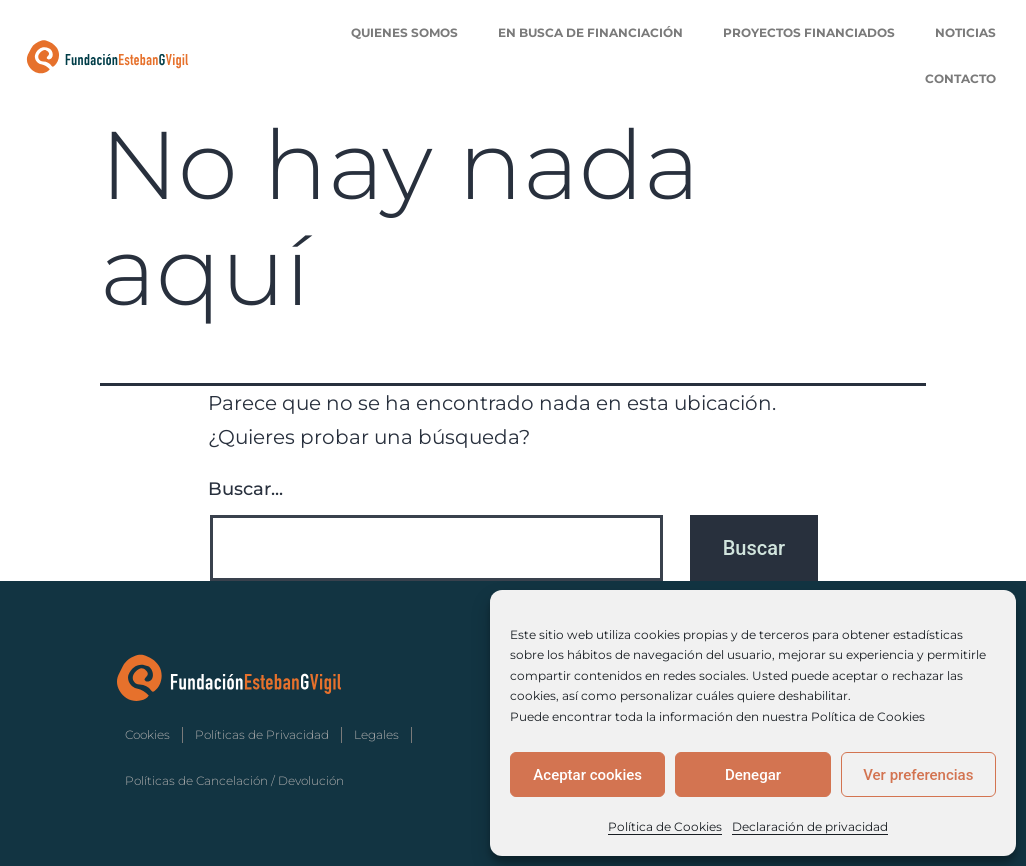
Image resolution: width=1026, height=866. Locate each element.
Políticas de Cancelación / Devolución (234, 780)
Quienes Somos (404, 32)
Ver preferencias (918, 775)
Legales (376, 734)
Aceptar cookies (587, 775)
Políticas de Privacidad (262, 734)
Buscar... (245, 489)
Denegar (753, 775)
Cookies (147, 734)
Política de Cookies (665, 826)
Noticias (965, 32)
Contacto (960, 78)
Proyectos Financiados (809, 32)
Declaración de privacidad (810, 826)
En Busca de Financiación (590, 32)
